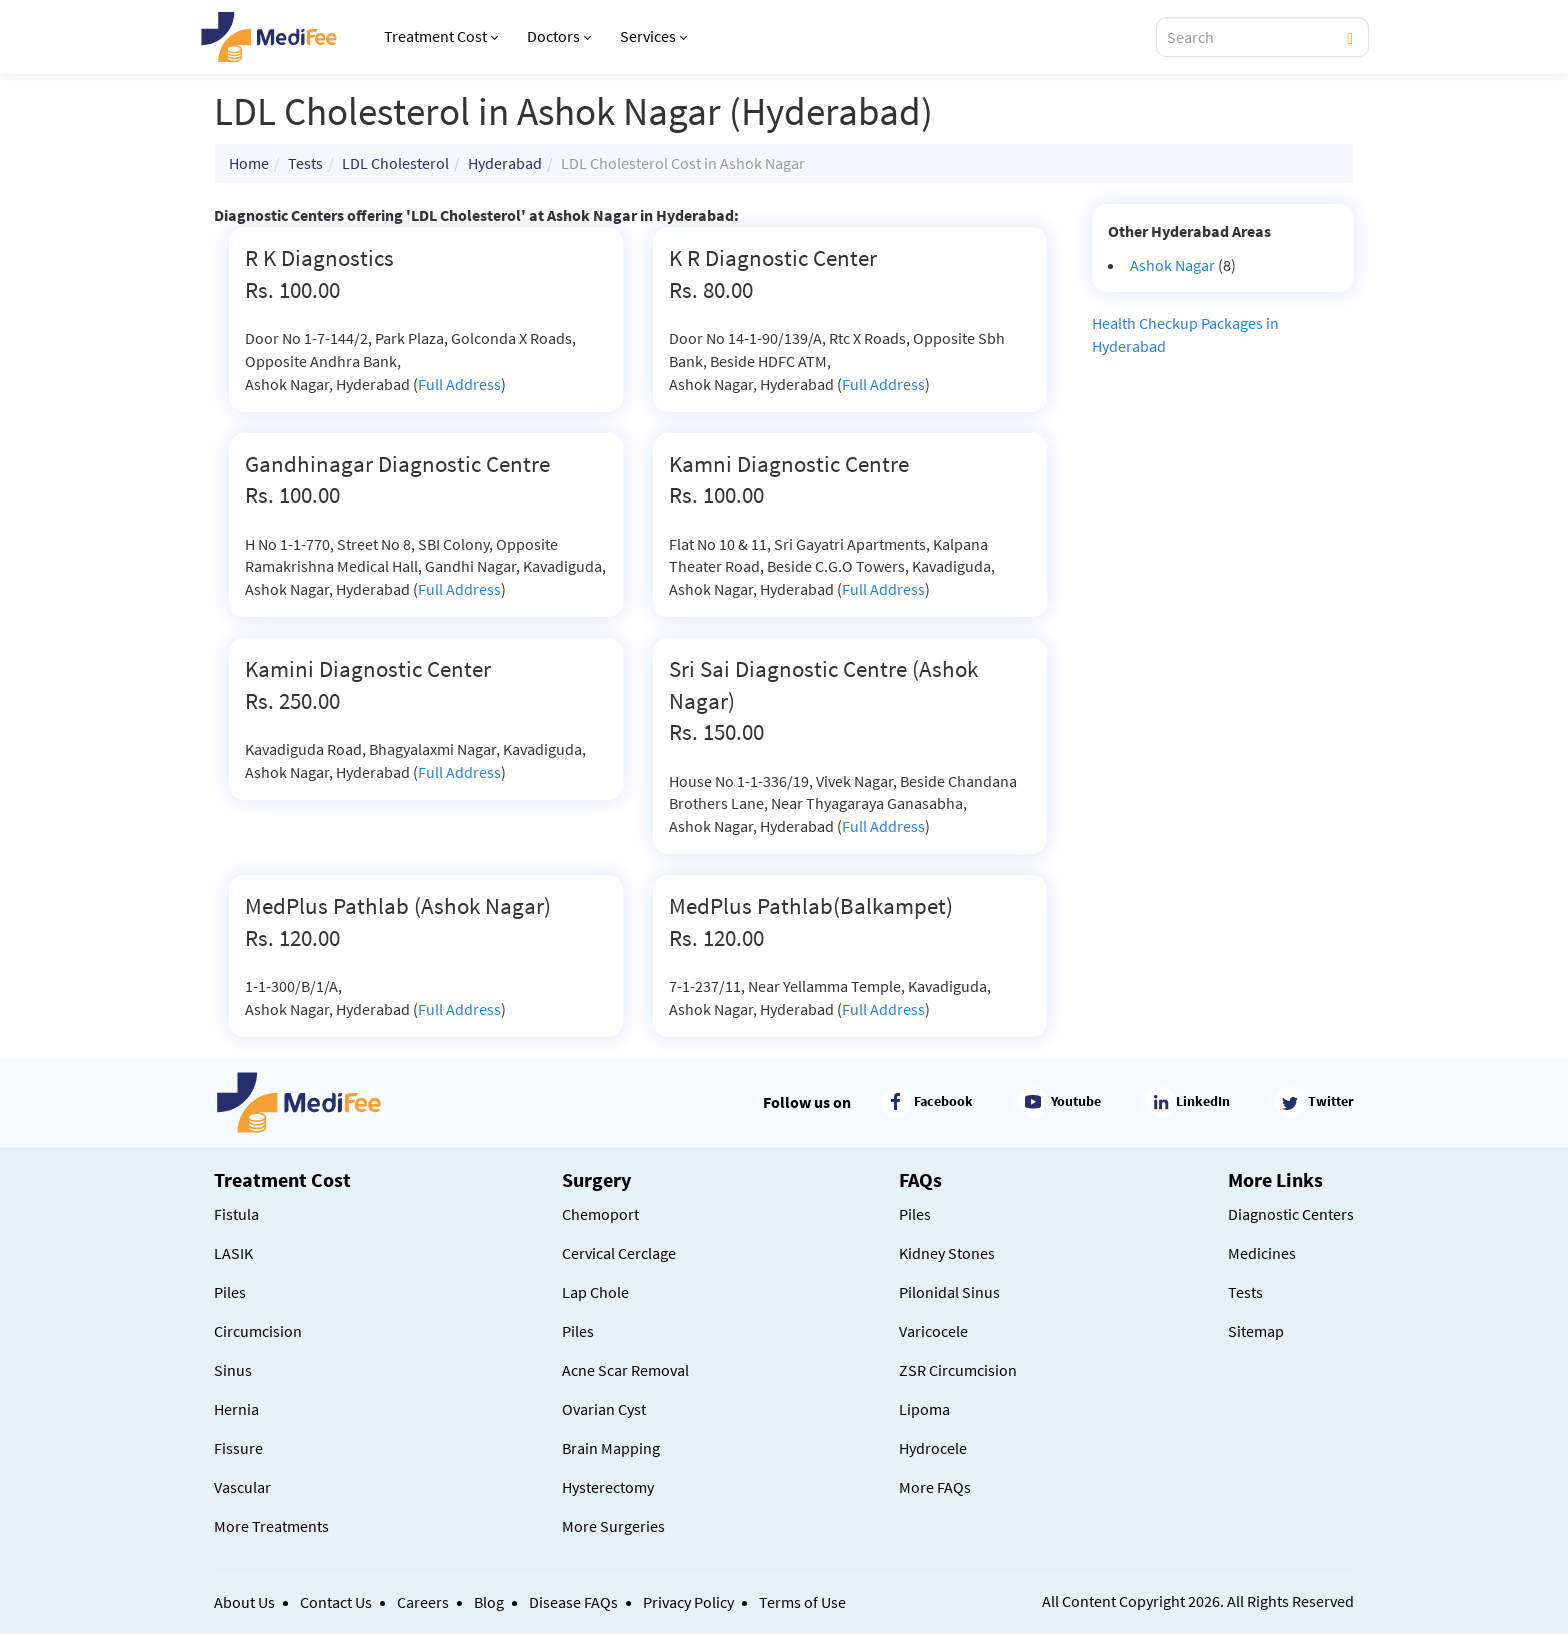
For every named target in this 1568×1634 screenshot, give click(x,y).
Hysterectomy (608, 1487)
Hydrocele (933, 1448)
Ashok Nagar (1172, 265)
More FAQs (935, 1487)
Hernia (236, 1409)
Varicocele (933, 1331)
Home (249, 163)
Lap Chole (595, 1292)
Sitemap (1256, 1331)
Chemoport (600, 1214)
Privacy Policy (688, 1602)
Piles (230, 1292)
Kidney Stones (947, 1253)
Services (653, 36)
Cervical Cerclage (619, 1253)
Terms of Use (802, 1602)
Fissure (238, 1448)
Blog (489, 1602)
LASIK (233, 1253)
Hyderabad (505, 163)
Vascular (242, 1487)
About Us (244, 1602)
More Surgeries (613, 1526)
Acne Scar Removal (625, 1370)
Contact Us (336, 1602)
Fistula (236, 1214)
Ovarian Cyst (604, 1409)
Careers (423, 1602)
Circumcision (258, 1331)
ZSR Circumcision (958, 1370)
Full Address (459, 384)
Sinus (233, 1370)
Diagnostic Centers (1291, 1214)
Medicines (1262, 1253)
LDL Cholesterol (395, 163)
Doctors (559, 36)
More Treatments (271, 1526)
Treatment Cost (441, 36)
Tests (305, 163)
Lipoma (924, 1409)
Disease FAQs (573, 1602)
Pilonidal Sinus (949, 1292)
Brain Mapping (611, 1448)
